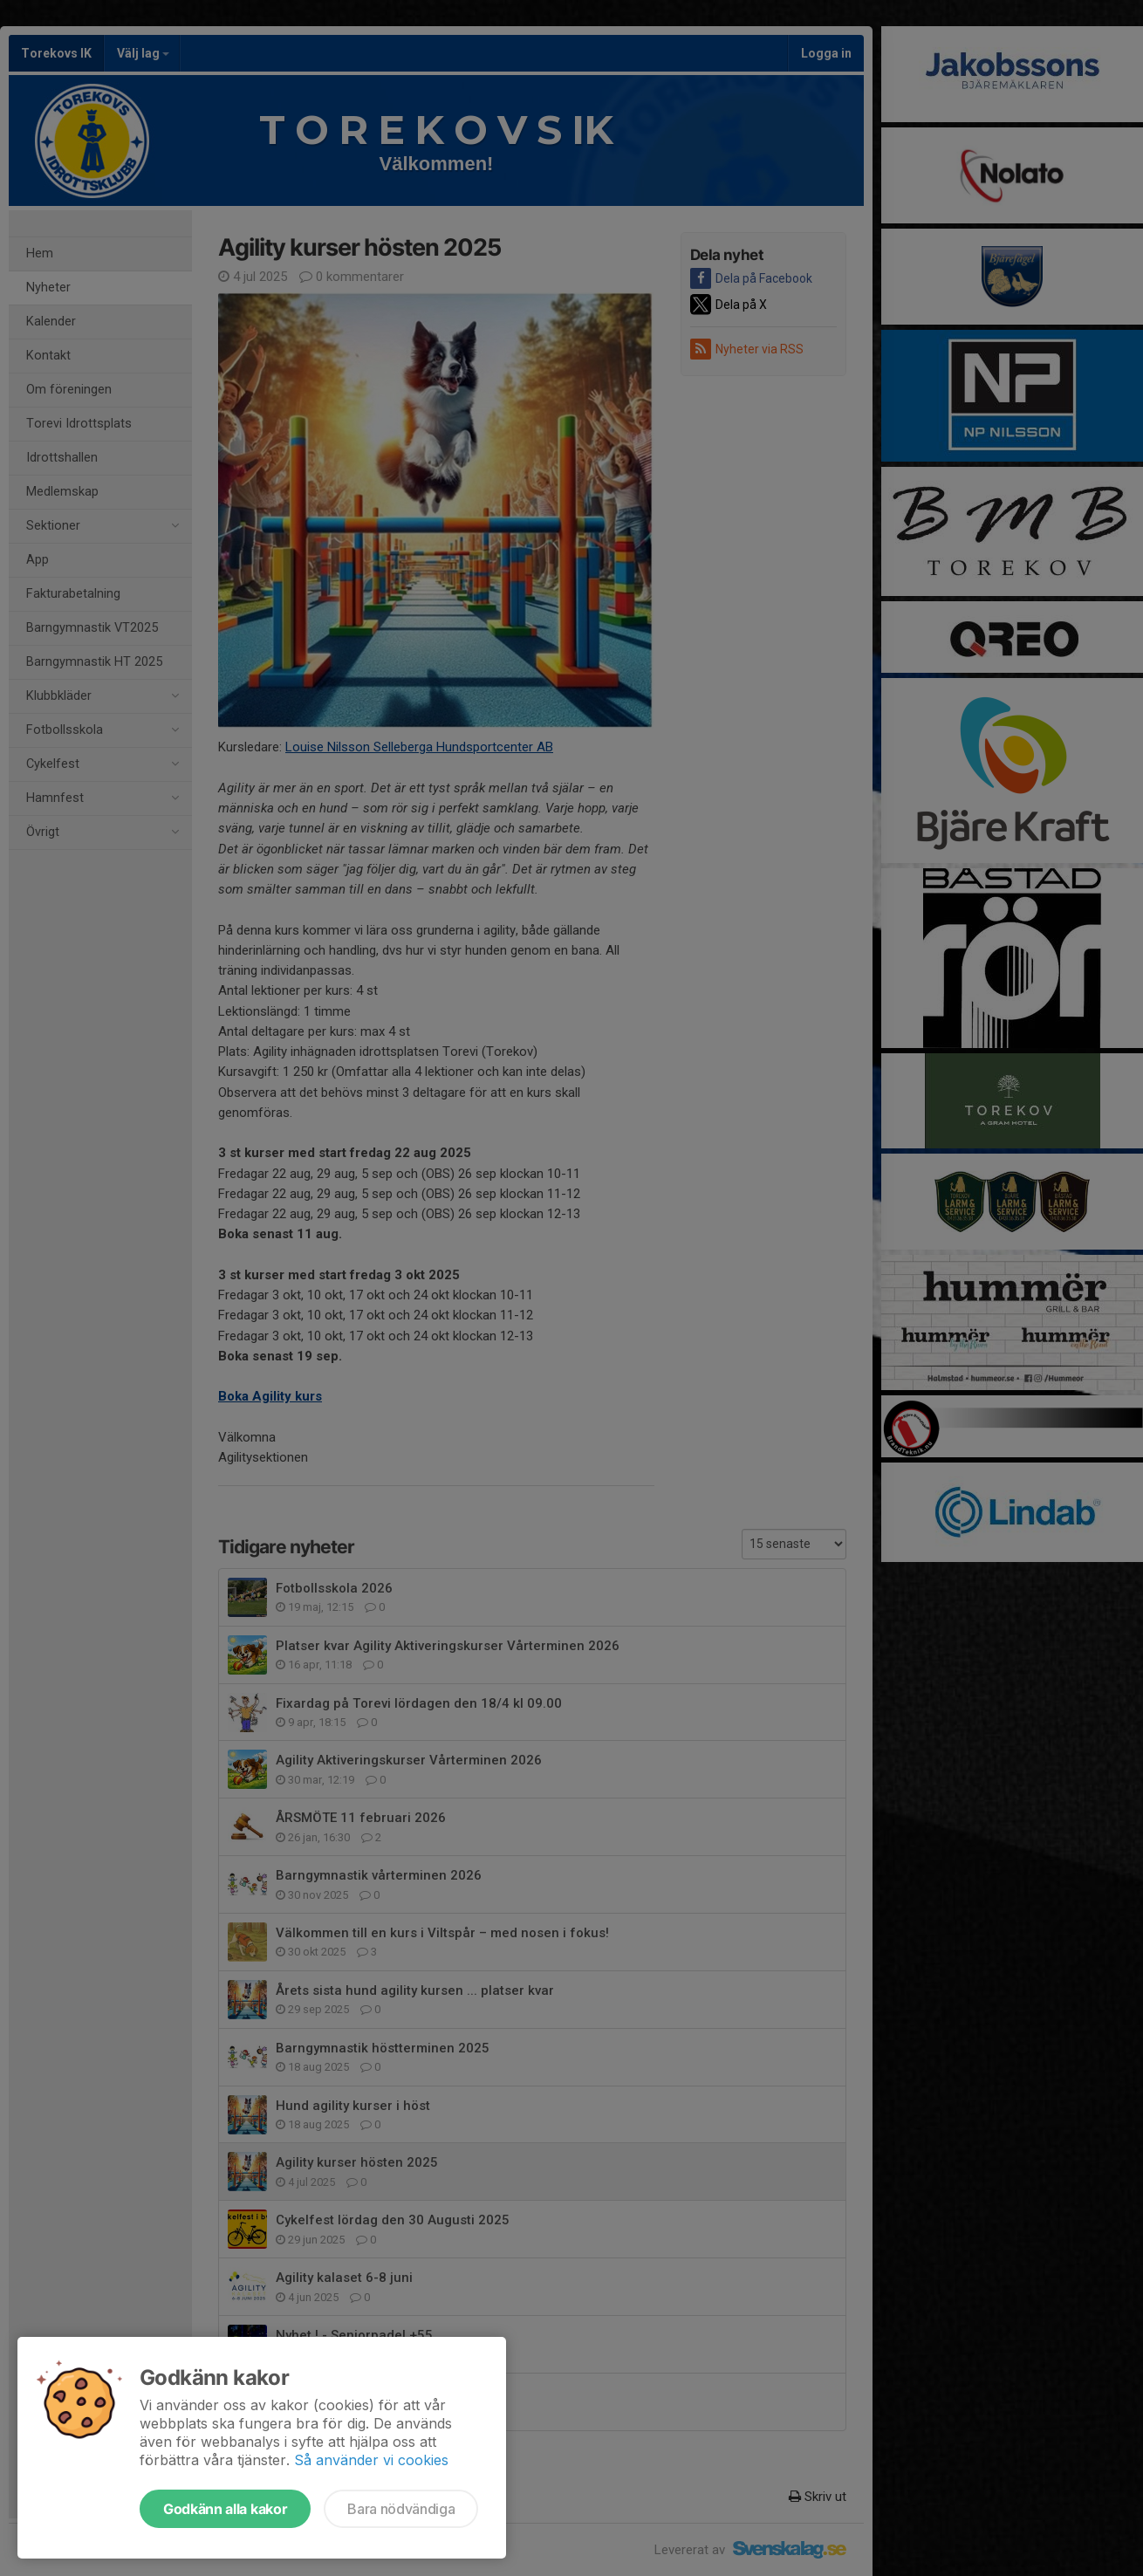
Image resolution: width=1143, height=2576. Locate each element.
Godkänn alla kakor (225, 2509)
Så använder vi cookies (371, 2460)
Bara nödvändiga (401, 2509)
